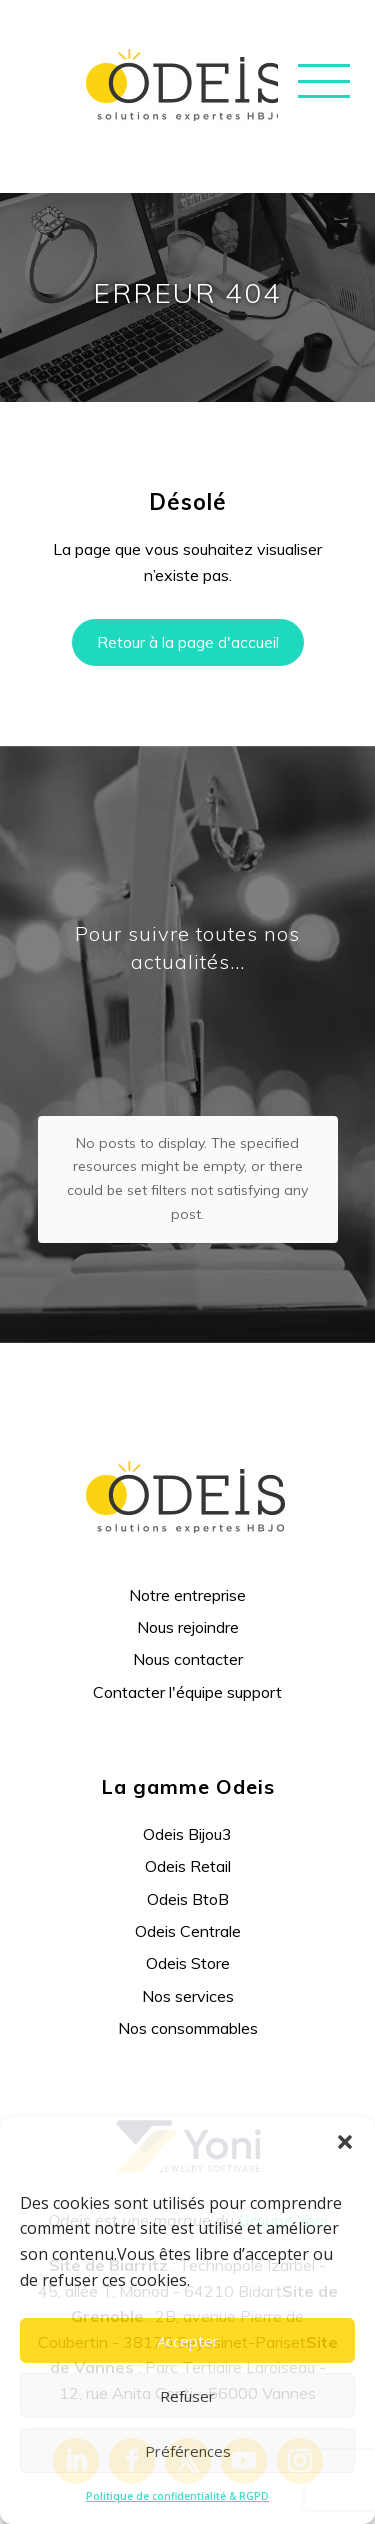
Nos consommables (188, 1941)
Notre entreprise (187, 1507)
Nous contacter (188, 1572)
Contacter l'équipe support (187, 1605)
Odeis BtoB (188, 1811)
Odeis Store (188, 1876)
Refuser (187, 2396)
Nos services (188, 1909)
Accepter (188, 2341)
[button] (345, 2142)
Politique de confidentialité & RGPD (177, 2496)
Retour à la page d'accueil (188, 642)
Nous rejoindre (188, 1540)
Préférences (188, 2451)
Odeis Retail (188, 1779)
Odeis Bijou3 (187, 1747)
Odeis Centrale (188, 1844)
